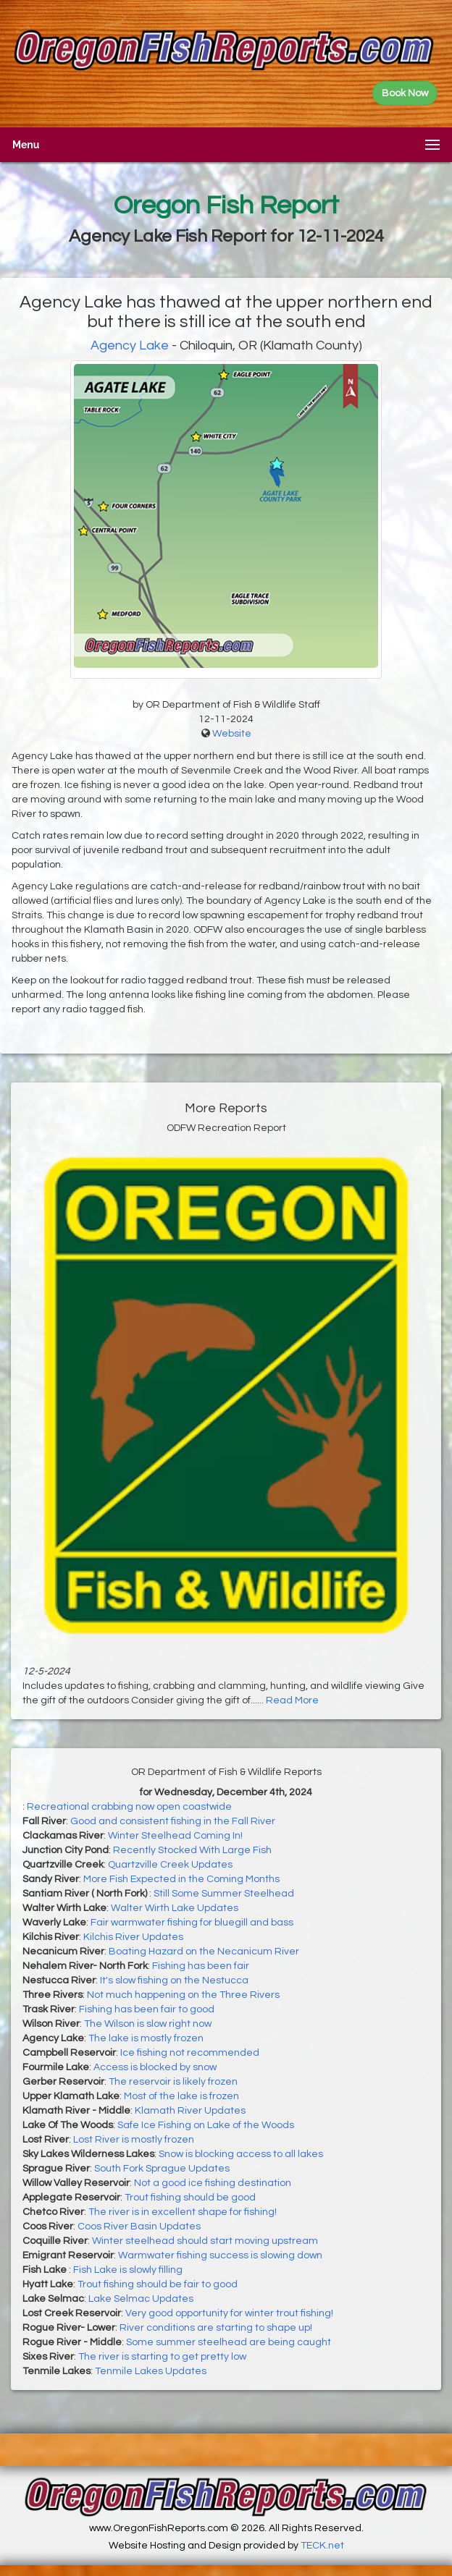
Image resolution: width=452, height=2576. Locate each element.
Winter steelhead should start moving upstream (205, 2241)
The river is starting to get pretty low (162, 2357)
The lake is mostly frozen (146, 2038)
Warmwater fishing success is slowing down (220, 2255)
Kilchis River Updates (133, 1937)
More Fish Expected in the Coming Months (181, 1879)
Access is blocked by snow (155, 2067)
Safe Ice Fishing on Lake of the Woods (205, 2125)
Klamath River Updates (190, 2111)
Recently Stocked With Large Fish (192, 1850)
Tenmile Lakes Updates (150, 2371)
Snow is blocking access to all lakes (241, 2154)
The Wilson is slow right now (148, 2024)
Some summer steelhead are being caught (228, 2342)
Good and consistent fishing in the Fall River (172, 1821)
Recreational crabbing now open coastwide (129, 1807)
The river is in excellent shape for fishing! (182, 2212)
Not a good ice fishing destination (212, 2183)
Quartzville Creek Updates (170, 1865)
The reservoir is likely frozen (173, 2082)
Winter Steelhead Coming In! (175, 1836)
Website (231, 734)
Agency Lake (130, 345)
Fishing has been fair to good (146, 2009)
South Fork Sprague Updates (162, 2169)
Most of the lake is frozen (181, 2096)
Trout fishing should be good (190, 2197)
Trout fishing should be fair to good (158, 2284)
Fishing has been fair (200, 1966)
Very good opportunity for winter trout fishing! (229, 2313)
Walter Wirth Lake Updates (174, 1908)
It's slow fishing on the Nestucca (174, 1980)
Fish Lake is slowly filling (128, 2270)
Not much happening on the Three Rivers (183, 1995)
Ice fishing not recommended (189, 2053)
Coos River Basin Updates (139, 2226)
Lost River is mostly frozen (133, 2140)
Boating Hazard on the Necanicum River (204, 1951)
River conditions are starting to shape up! (216, 2328)
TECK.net (322, 2546)
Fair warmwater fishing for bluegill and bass (192, 1923)
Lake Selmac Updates (140, 2299)
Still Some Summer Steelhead (224, 1894)
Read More (292, 1700)
